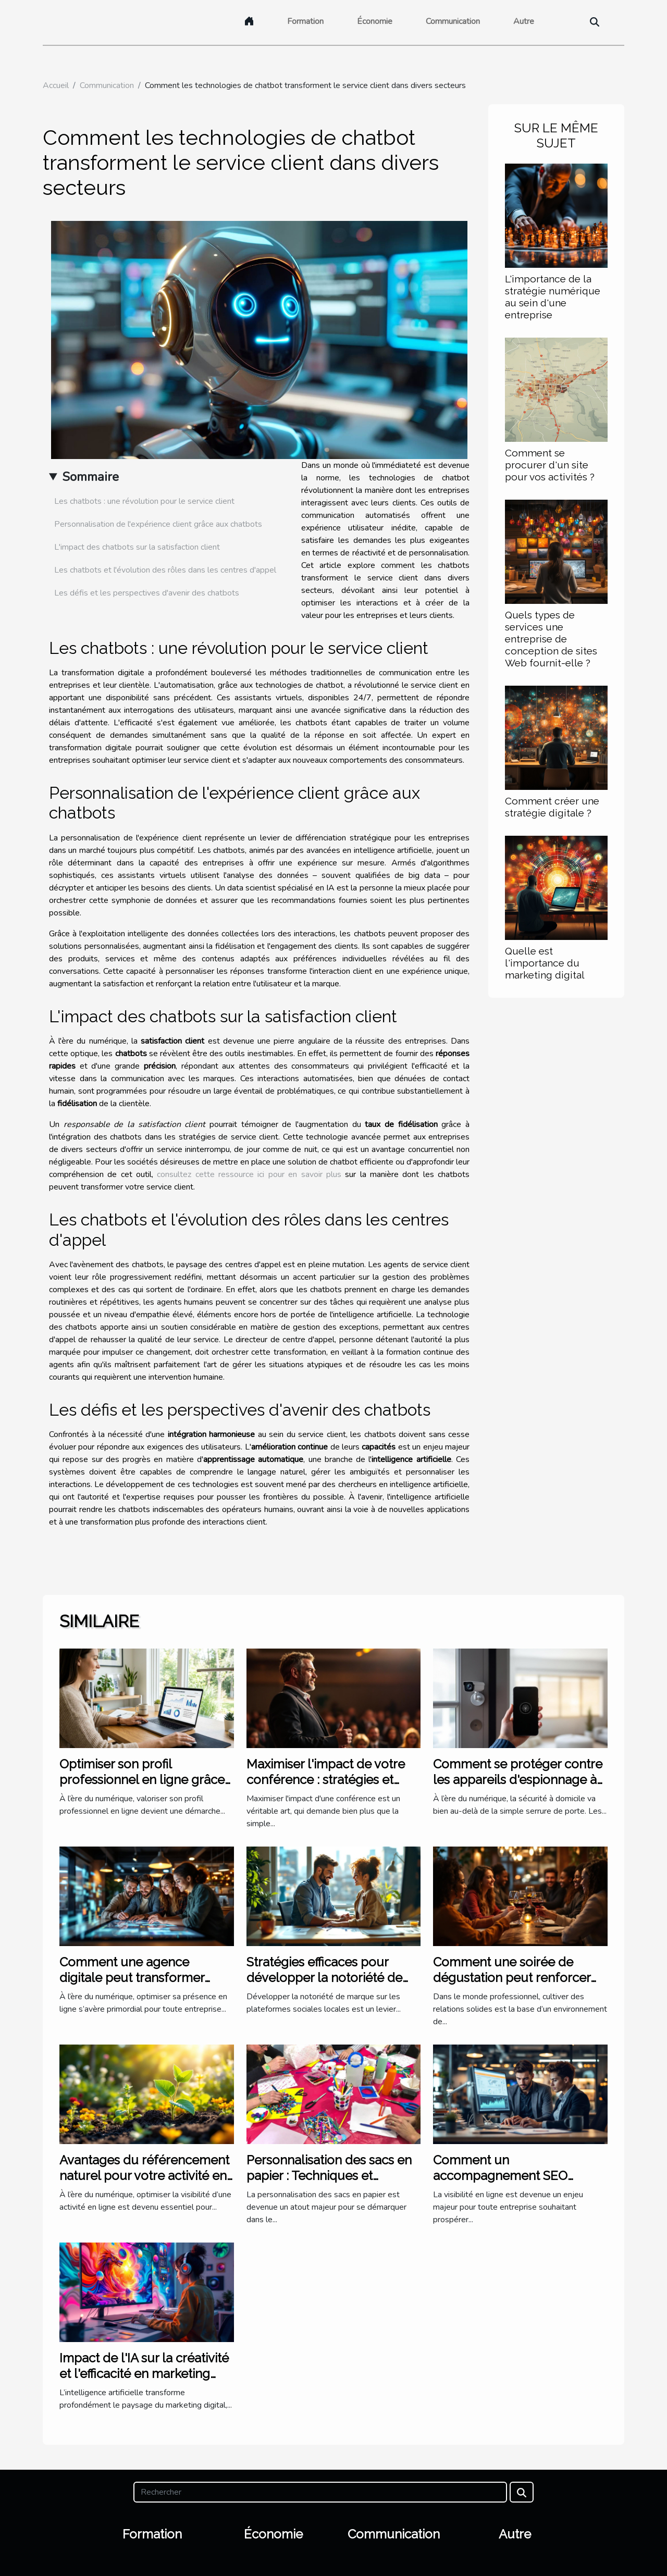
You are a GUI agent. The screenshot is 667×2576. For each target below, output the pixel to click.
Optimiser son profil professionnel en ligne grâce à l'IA (142, 1779)
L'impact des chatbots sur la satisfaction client (137, 547)
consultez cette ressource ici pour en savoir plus (249, 1174)
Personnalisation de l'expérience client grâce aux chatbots (158, 524)
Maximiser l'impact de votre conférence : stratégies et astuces (325, 1779)
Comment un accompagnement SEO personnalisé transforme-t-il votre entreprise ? (514, 2183)
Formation (305, 21)
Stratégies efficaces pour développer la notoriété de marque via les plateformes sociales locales (325, 1985)
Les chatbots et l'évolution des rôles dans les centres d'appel (165, 570)
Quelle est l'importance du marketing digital (545, 963)
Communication (453, 21)
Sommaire (90, 476)
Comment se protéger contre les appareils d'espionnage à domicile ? (517, 1779)
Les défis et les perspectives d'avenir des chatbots (146, 593)
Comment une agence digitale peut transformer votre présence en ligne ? (132, 1977)
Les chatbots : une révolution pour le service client (144, 501)
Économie (374, 21)
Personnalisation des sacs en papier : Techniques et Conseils (329, 2175)
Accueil (56, 85)
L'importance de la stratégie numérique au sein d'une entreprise (552, 296)
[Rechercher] (320, 2492)
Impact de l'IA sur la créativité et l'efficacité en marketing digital (144, 2373)
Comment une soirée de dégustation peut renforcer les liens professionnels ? (511, 1977)
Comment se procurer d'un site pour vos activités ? (550, 464)
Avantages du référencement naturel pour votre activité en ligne (144, 2175)
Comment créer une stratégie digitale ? (552, 807)
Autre (523, 21)
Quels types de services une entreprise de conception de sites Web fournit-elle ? (551, 638)
